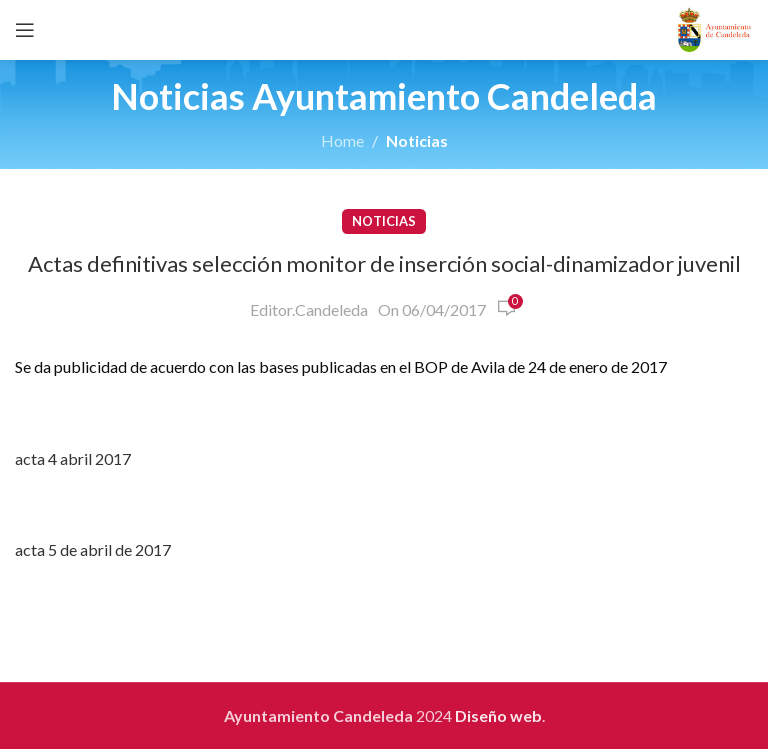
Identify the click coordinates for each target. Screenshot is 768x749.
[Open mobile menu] (25, 30)
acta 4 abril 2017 (73, 458)
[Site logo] (714, 27)
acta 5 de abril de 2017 (93, 549)
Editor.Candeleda (309, 309)
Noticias (417, 140)
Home (342, 140)
